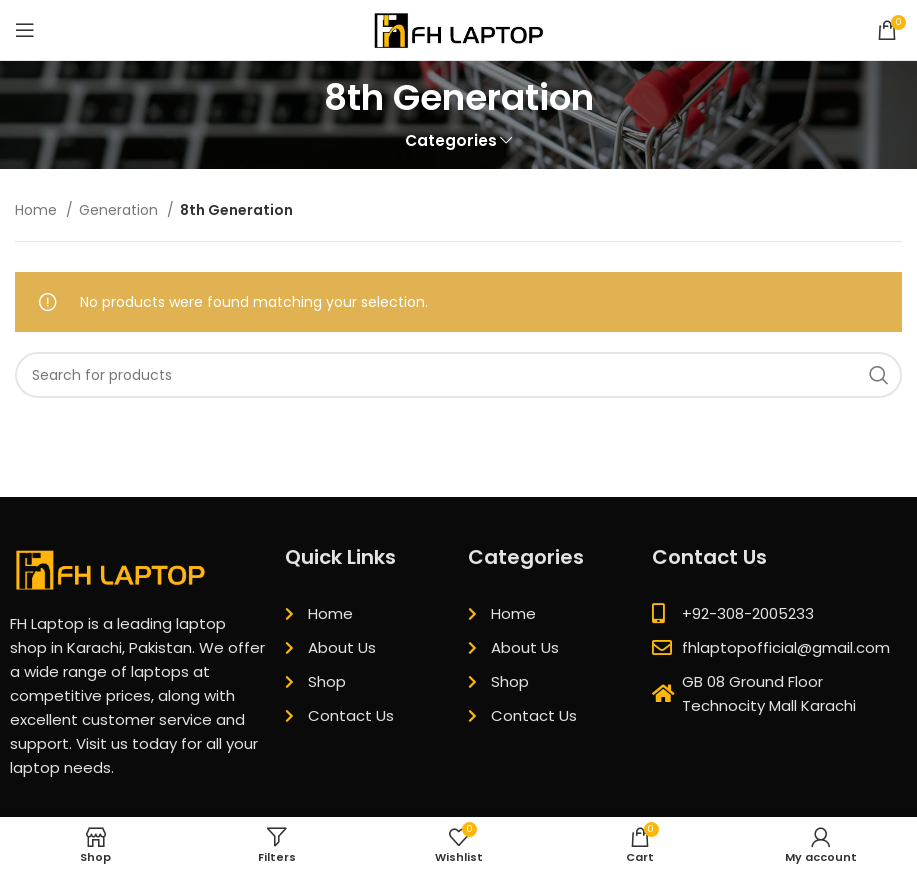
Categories (451, 140)
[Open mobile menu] (25, 30)
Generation (120, 210)
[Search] (458, 375)
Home (38, 210)
